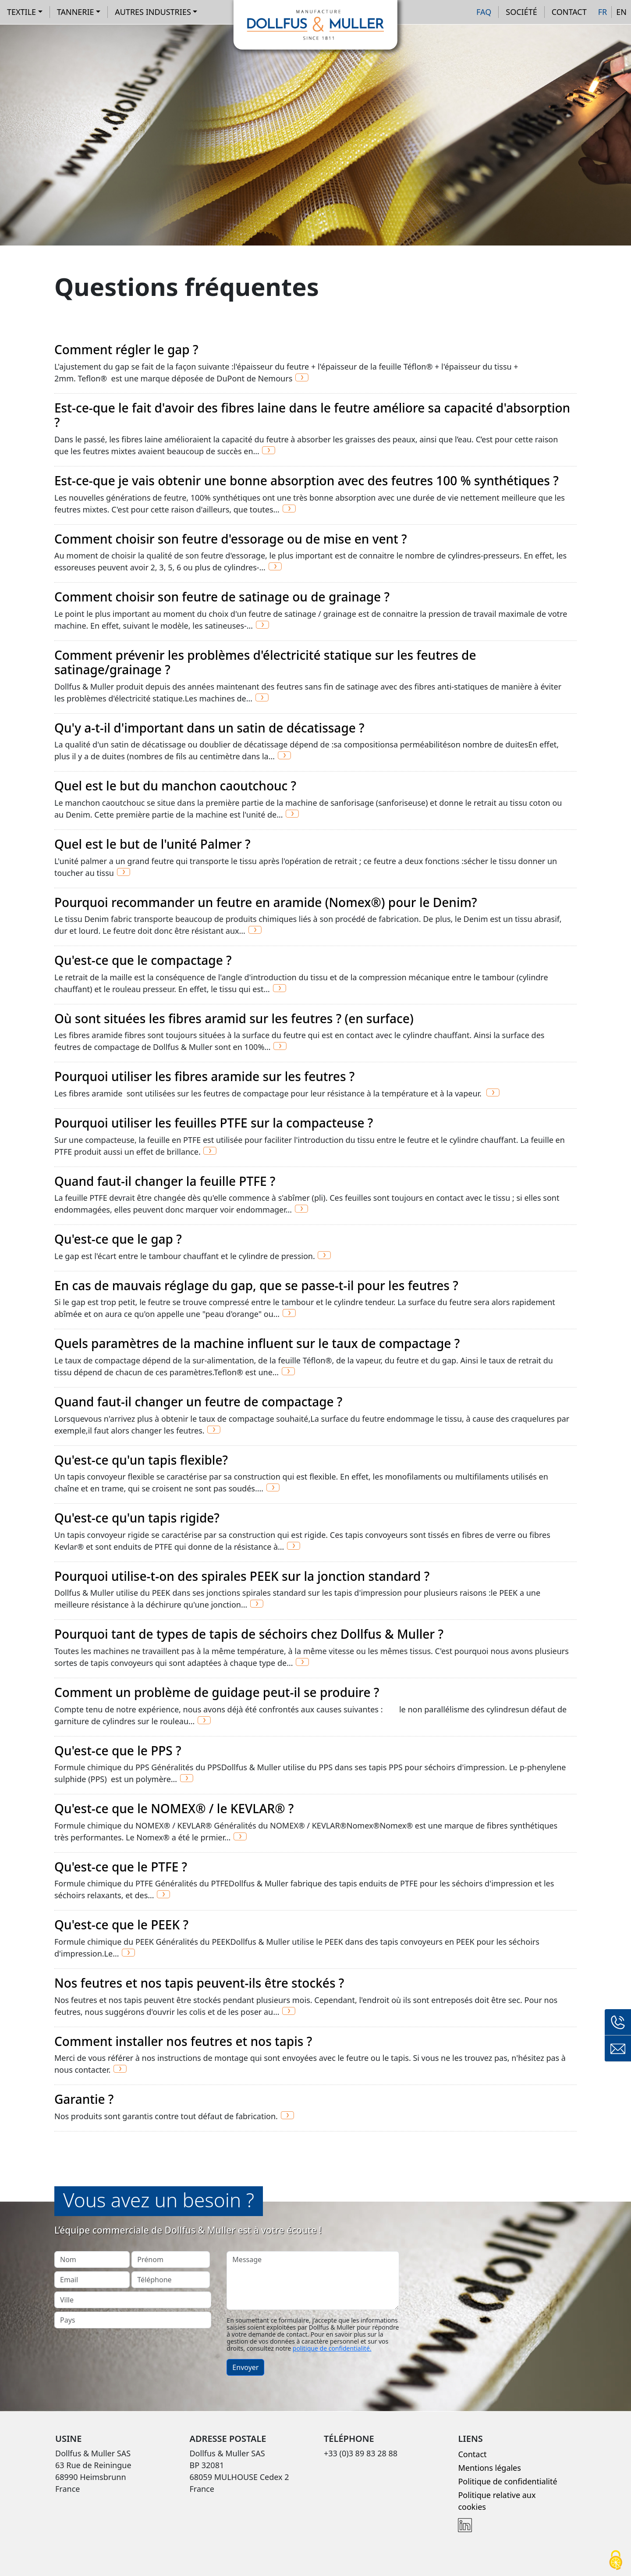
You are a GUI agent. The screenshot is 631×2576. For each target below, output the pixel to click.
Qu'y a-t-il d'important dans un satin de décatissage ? (209, 727)
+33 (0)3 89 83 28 (618, 2022)
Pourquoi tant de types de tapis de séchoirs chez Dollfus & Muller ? (248, 1634)
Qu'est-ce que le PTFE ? (120, 1866)
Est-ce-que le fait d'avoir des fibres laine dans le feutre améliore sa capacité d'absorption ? (312, 415)
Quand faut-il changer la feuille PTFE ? (164, 1181)
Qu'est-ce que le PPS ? (117, 1750)
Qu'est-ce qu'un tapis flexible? (141, 1460)
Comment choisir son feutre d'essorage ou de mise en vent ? (230, 538)
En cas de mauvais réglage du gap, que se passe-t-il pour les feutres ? (256, 1285)
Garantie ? (83, 2099)
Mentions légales (489, 2467)
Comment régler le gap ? (126, 349)
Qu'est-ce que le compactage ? (143, 960)
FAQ (483, 12)
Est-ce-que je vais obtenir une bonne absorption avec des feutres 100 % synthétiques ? (306, 480)
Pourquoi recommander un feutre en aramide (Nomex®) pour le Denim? (265, 902)
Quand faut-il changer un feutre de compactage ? (198, 1401)
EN (621, 12)
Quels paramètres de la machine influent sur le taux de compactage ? (257, 1343)
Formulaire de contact (618, 2048)
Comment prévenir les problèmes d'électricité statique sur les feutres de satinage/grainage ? (265, 662)
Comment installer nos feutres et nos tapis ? (183, 2041)
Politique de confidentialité (507, 2481)
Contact (569, 12)
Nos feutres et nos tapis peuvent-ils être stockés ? (199, 1983)
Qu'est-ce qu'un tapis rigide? (137, 1517)
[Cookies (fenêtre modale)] (615, 2561)
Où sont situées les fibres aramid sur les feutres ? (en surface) (234, 1018)
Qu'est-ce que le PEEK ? (121, 1924)
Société (521, 12)
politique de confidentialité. (332, 2348)
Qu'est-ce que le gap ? (118, 1239)
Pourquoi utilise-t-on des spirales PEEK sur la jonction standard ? (241, 1576)
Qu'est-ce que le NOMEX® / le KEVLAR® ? (174, 1808)
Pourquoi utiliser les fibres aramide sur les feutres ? (204, 1076)
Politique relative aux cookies (496, 2501)
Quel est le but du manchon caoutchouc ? (175, 785)
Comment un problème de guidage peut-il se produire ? (216, 1692)
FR (602, 12)
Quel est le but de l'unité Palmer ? (152, 844)
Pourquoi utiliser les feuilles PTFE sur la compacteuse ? (213, 1122)
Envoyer (245, 2367)
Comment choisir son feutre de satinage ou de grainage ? (222, 596)
